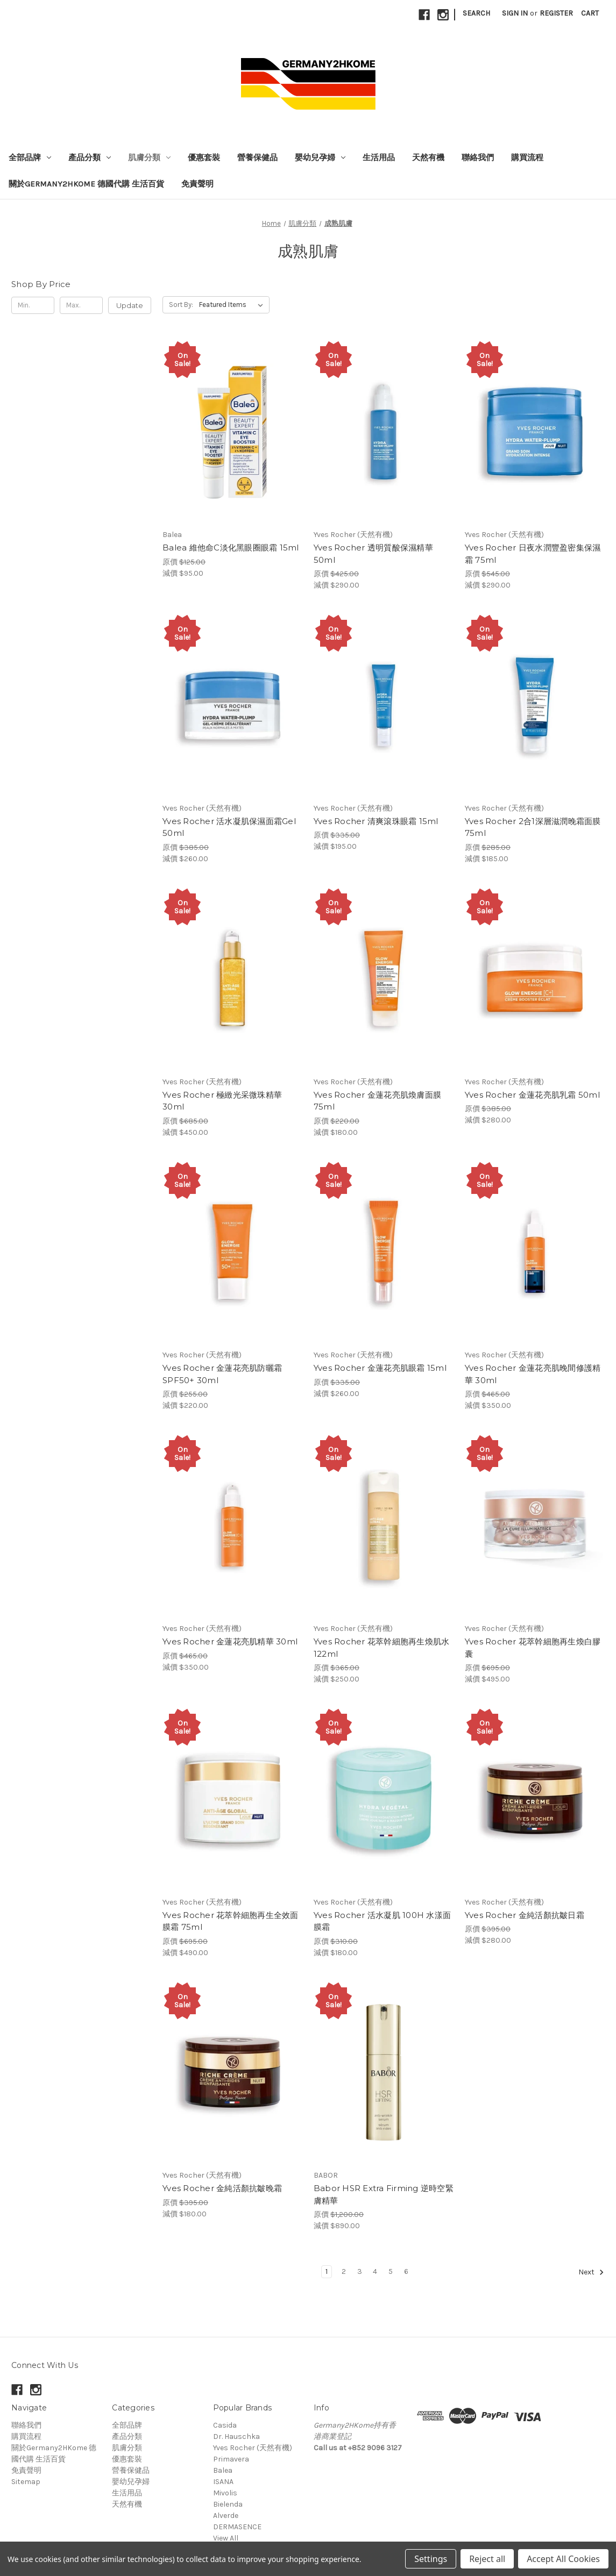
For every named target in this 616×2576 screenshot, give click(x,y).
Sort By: (181, 304)
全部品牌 (30, 157)
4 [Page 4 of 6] (375, 2271)
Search (476, 13)
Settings (430, 2559)
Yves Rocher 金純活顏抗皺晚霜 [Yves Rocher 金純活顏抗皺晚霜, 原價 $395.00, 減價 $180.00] (222, 2188)
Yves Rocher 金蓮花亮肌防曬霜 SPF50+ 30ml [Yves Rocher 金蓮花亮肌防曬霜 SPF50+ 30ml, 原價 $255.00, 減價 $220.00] (222, 1374)
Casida (225, 2425)
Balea (222, 2470)
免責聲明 (197, 184)
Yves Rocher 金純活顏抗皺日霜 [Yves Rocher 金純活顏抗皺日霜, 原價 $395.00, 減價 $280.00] (524, 1915)
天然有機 (428, 157)
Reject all (487, 2559)
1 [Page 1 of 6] (326, 2271)
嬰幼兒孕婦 (320, 157)
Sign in (515, 13)
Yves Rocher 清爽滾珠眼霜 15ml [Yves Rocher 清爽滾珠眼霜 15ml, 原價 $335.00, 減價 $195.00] (376, 821)
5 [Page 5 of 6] (390, 2271)
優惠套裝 (204, 157)
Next (591, 2272)
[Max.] (81, 305)
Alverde (225, 2515)
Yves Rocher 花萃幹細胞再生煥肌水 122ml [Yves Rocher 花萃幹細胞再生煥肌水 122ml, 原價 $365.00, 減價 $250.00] (382, 1647)
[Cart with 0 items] (590, 13)
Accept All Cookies (563, 2559)
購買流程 (527, 157)
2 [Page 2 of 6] (344, 2271)
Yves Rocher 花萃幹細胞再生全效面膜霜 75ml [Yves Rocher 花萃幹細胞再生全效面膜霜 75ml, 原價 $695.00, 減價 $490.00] (230, 1921)
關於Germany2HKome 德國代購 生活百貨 (86, 184)
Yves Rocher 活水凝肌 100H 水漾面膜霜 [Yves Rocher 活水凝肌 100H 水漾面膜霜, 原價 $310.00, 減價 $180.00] (382, 1921)
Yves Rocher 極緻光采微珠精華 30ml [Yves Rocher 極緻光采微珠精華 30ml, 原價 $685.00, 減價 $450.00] (222, 1101)
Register (556, 13)
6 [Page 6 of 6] (406, 2271)
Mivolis (225, 2493)
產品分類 (89, 157)
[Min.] (32, 305)
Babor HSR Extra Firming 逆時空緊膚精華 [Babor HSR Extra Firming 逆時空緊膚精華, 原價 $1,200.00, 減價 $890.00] (384, 2194)
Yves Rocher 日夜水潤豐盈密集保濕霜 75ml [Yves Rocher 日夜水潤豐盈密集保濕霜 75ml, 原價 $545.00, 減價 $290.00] (533, 553)
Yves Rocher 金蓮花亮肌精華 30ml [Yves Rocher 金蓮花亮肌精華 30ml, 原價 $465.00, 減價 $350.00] (230, 1641)
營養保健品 (257, 157)
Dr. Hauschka (236, 2436)
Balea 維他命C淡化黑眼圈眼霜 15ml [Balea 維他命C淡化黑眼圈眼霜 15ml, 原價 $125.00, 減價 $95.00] (230, 547)
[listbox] (233, 305)
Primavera (231, 2459)
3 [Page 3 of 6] (359, 2271)
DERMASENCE (237, 2526)
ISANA (223, 2481)
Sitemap (25, 2481)
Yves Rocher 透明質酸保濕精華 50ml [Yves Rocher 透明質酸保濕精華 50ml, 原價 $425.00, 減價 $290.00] (373, 553)
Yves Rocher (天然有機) (252, 2447)
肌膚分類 (149, 157)
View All (225, 2538)
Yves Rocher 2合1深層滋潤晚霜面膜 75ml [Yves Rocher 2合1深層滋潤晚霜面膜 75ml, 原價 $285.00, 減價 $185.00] (533, 827)
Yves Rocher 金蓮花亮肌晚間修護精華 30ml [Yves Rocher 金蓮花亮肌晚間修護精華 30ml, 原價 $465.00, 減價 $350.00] (533, 1374)
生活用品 (379, 157)
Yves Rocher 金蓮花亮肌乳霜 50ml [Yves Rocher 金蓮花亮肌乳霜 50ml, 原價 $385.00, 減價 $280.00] (532, 1095)
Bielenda (228, 2504)
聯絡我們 (478, 157)
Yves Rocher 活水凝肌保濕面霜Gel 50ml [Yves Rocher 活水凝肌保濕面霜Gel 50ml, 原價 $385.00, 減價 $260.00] (229, 827)
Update (129, 305)
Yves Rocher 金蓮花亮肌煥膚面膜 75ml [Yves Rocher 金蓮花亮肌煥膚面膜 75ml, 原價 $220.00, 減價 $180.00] (377, 1101)
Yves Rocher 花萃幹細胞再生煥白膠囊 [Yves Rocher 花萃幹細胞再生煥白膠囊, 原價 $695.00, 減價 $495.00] (533, 1647)
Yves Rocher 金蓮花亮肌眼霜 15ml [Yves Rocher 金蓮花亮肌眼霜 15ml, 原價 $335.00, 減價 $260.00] (380, 1368)
